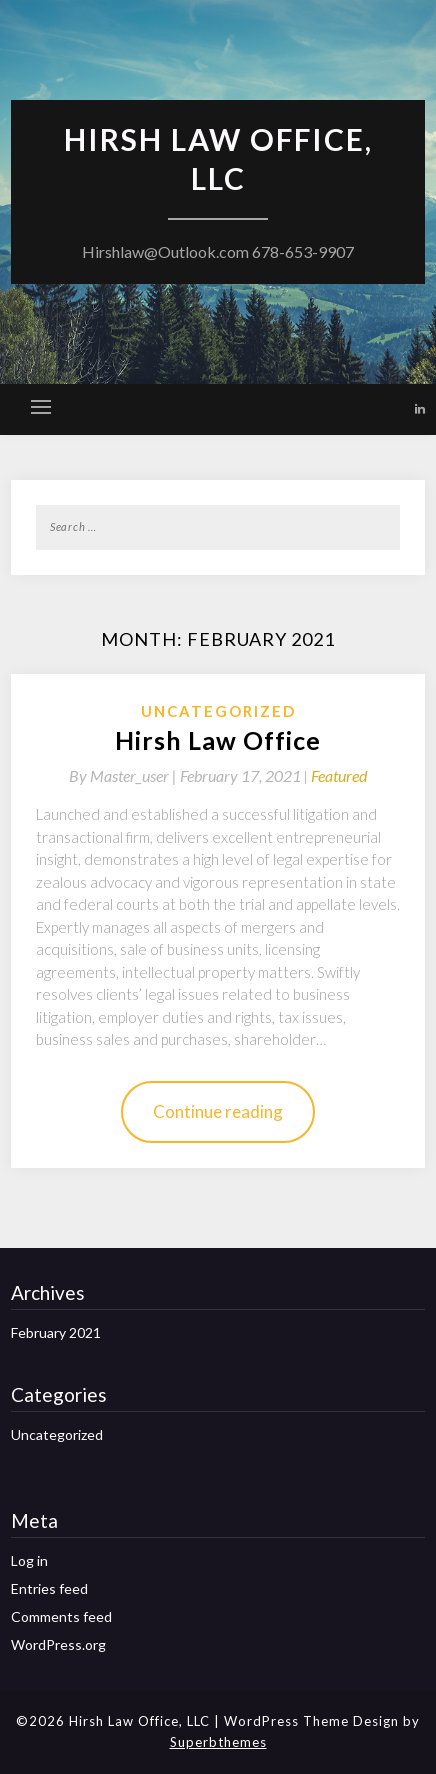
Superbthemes (218, 1742)
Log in (29, 1560)
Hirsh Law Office (218, 740)
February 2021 (56, 1332)
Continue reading (218, 1111)
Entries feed (49, 1588)
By (124, 775)
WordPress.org (58, 1644)
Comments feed (61, 1616)
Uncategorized (218, 711)
